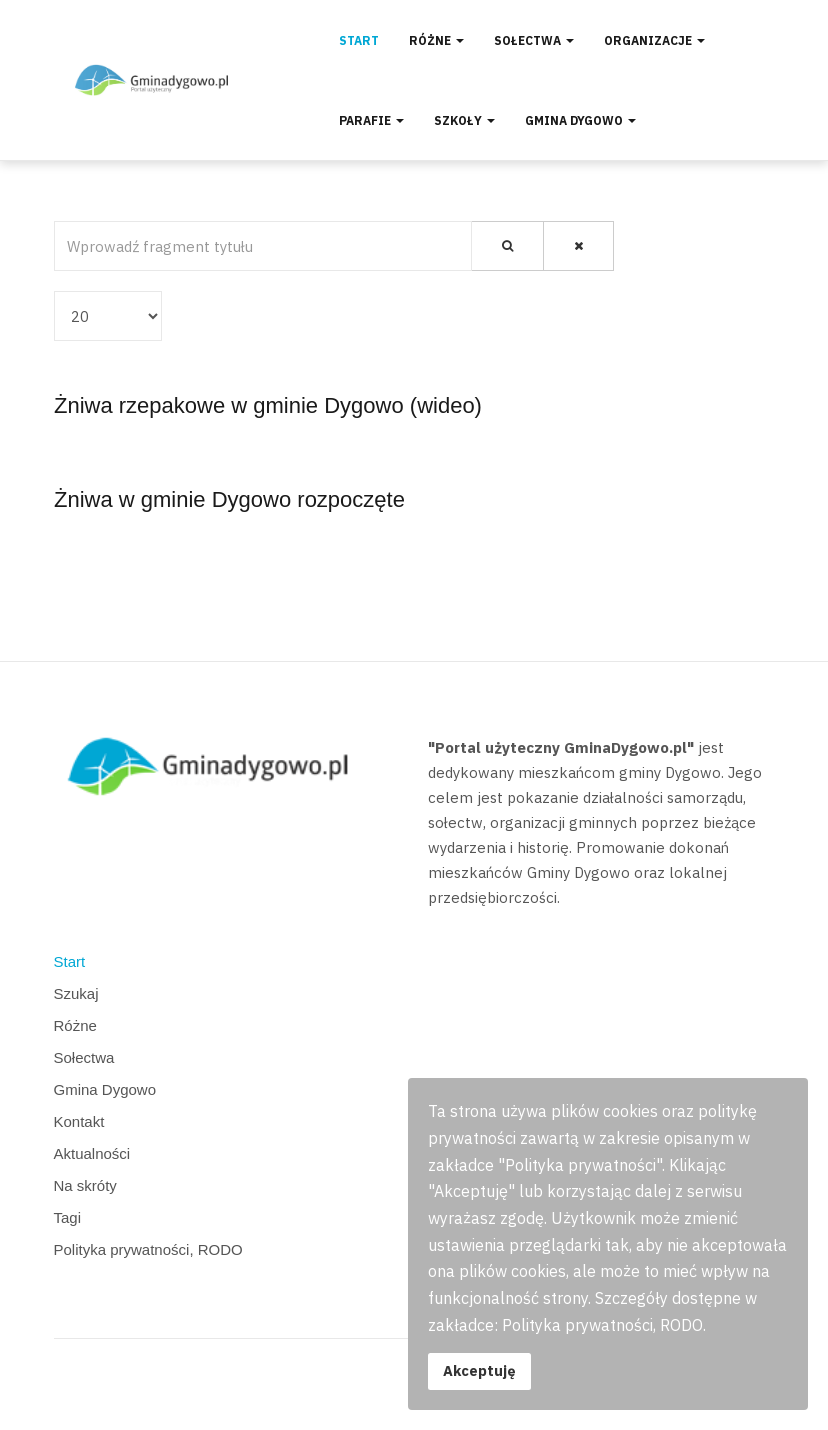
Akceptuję (479, 1370)
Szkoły (464, 120)
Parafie (371, 120)
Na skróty (85, 1185)
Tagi (68, 1217)
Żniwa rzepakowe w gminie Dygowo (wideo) (268, 405)
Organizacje (654, 40)
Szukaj (76, 993)
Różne (436, 40)
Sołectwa (534, 40)
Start (359, 40)
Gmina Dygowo (580, 120)
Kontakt (79, 1121)
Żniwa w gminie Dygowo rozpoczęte (229, 499)
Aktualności (92, 1153)
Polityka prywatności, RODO (148, 1249)
